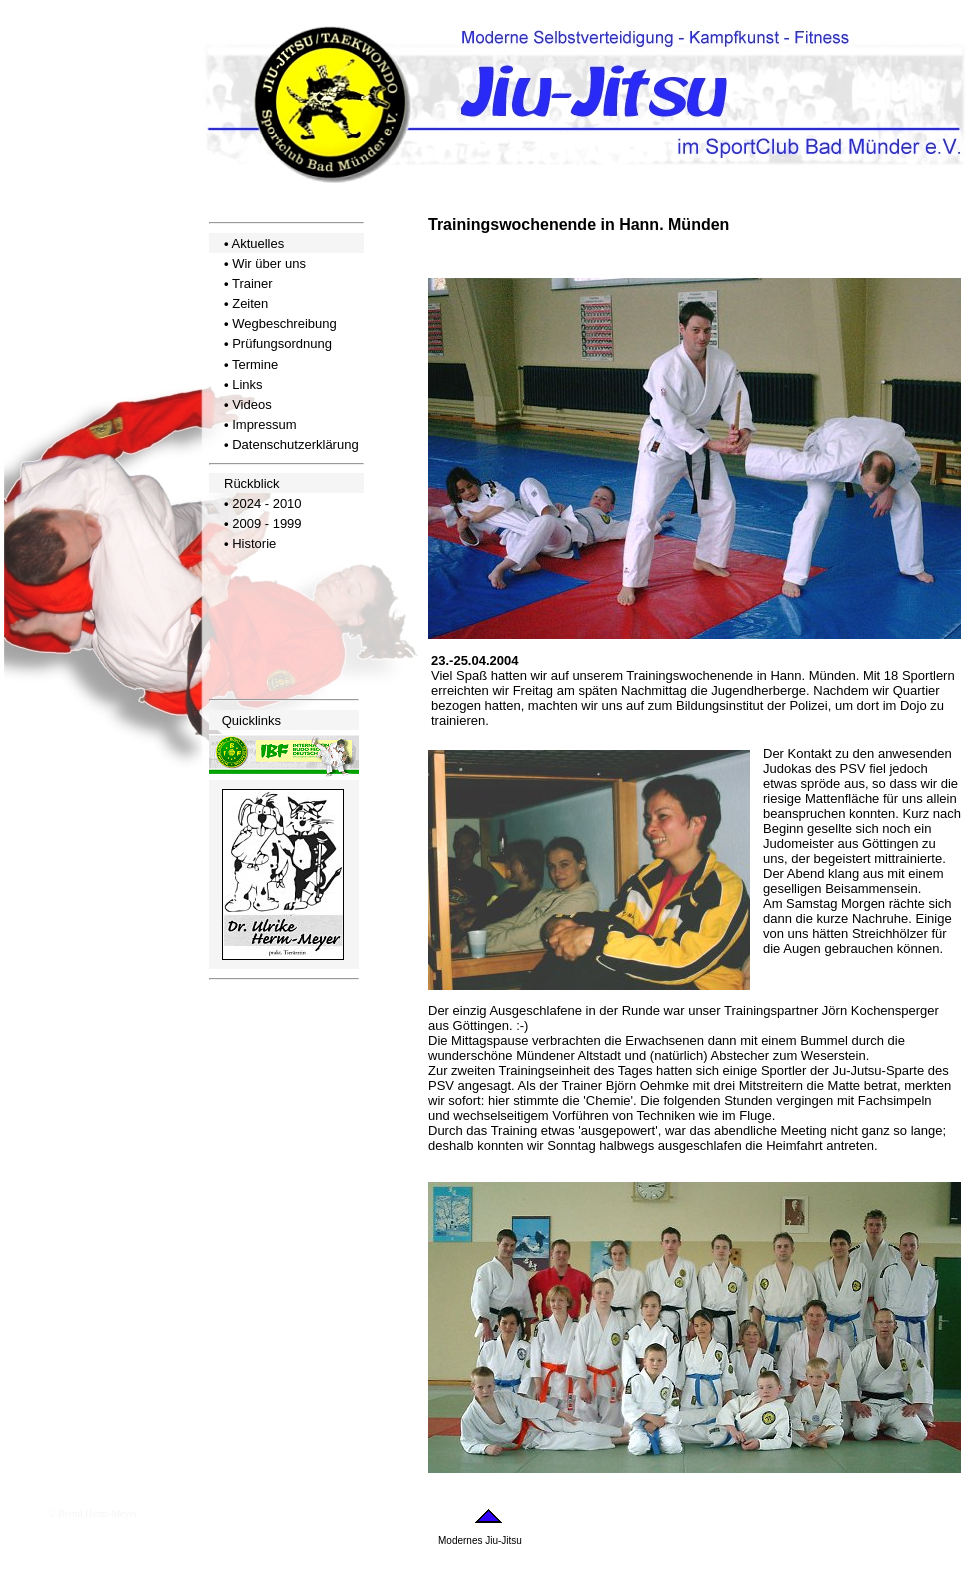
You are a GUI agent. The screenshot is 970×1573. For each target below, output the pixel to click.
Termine (255, 364)
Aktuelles (257, 243)
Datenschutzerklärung (295, 444)
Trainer (252, 283)
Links (247, 384)
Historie (254, 543)
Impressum (264, 424)
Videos (252, 404)
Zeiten (250, 303)
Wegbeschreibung (284, 323)
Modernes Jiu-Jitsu (480, 1540)
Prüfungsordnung (282, 343)
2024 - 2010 (266, 503)
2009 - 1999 (266, 523)
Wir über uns (269, 263)
